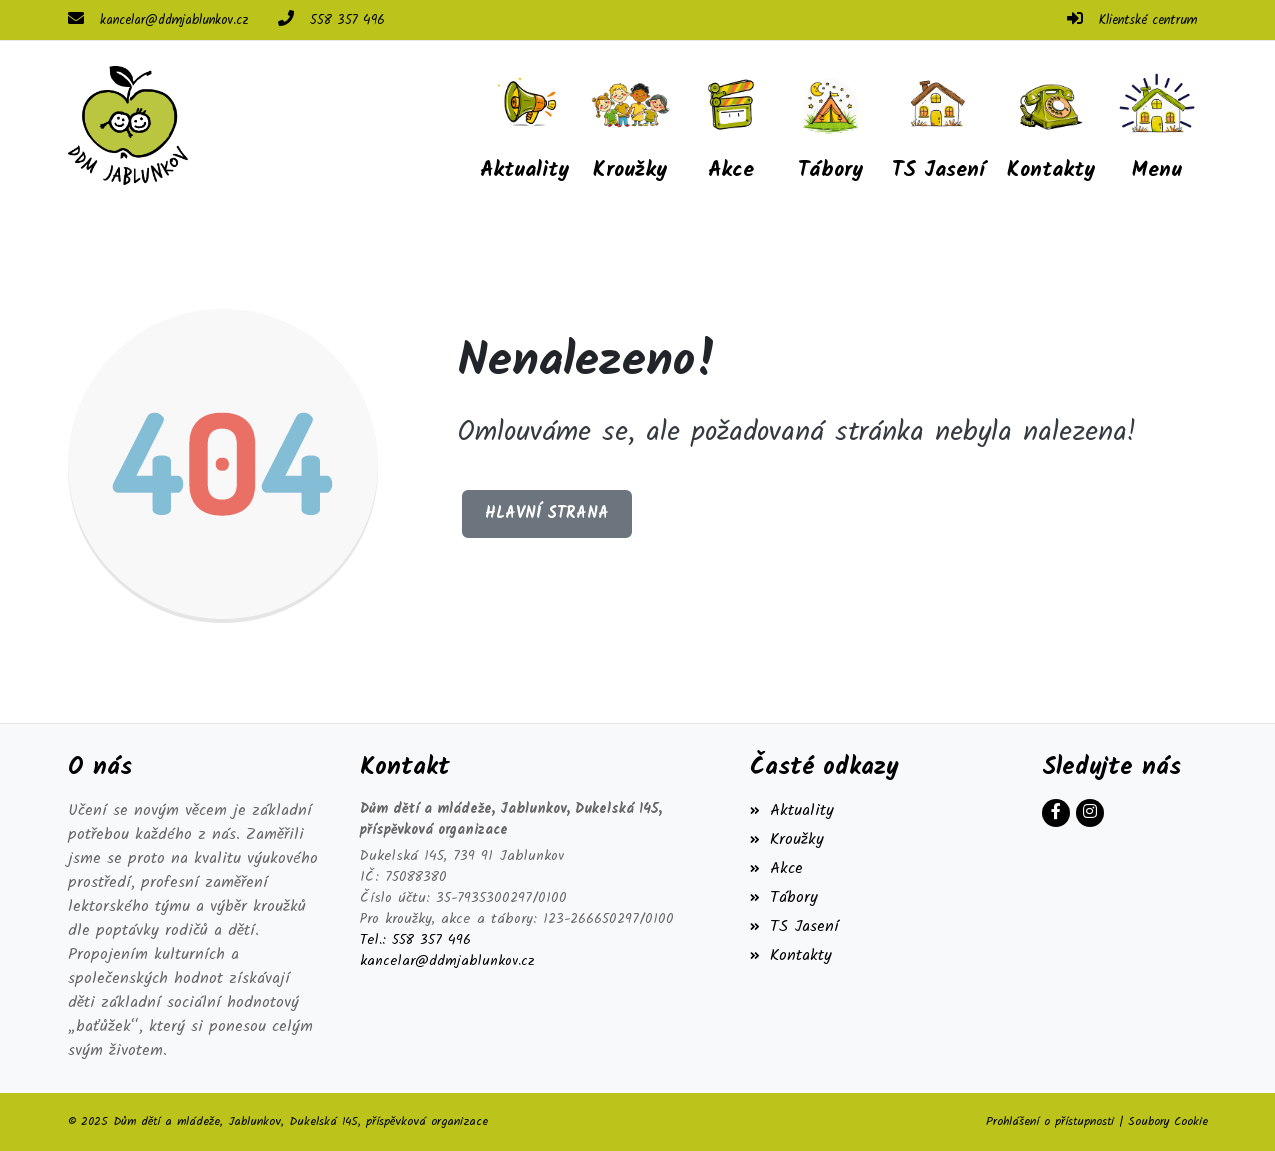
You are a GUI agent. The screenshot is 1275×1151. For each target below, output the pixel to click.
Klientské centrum (1148, 20)
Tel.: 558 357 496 (415, 940)
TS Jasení (794, 926)
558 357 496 (347, 20)
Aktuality (792, 810)
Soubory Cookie (1168, 1121)
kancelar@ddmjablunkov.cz (174, 20)
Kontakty (791, 955)
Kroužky (787, 839)
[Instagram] (1090, 813)
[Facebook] (1056, 813)
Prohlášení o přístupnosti (1050, 1121)
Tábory (784, 897)
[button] (1157, 125)
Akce (776, 868)
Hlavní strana (547, 513)
